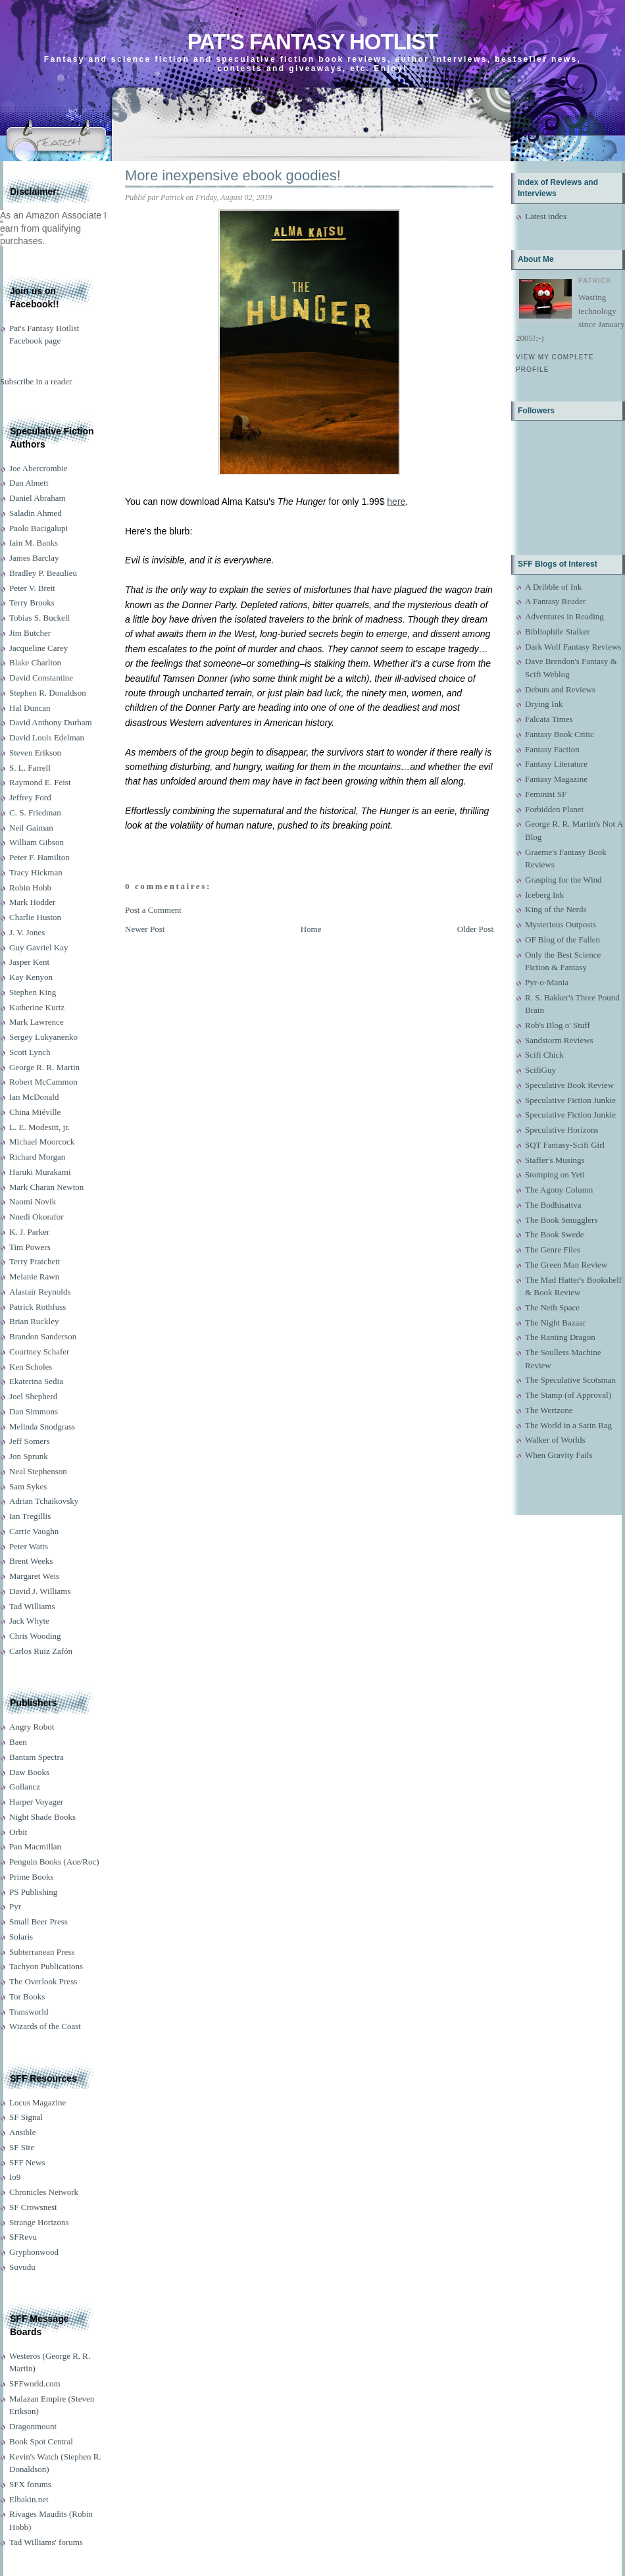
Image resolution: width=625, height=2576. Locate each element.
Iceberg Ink (544, 895)
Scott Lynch (29, 1052)
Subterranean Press (41, 1952)
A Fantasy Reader (555, 601)
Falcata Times (549, 719)
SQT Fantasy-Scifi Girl (565, 1145)
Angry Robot (31, 1727)
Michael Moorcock (41, 1141)
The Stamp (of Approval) (568, 1395)
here (396, 501)
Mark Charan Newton (46, 1187)
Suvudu (22, 2267)
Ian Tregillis (30, 1516)
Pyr (15, 1906)
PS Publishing (33, 1892)
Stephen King (32, 992)
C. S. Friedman (35, 812)
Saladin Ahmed (35, 513)
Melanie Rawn (34, 1276)
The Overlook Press (43, 1981)
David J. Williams (39, 1591)
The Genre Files (552, 1249)
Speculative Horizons (562, 1130)
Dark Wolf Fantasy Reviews (573, 647)
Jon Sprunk (28, 1456)
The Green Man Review (566, 1265)
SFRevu (23, 2237)
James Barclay (34, 558)
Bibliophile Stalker (557, 631)
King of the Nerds (556, 909)
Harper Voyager (36, 1802)
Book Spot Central (41, 2441)
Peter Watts (28, 1546)
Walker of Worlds (555, 1440)
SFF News (27, 2162)
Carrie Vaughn (34, 1531)
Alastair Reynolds (40, 1292)
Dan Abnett (29, 483)
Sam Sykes (28, 1486)
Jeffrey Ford (30, 797)
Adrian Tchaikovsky (43, 1501)
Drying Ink (543, 704)
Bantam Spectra (36, 1757)
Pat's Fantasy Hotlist (313, 42)
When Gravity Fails (559, 1455)
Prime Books (31, 1877)
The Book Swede (554, 1234)
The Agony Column (559, 1190)
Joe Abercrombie (38, 468)
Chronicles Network (43, 2192)
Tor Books (27, 1996)
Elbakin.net (29, 2499)
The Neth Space (552, 1307)
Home (311, 929)
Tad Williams (32, 1606)
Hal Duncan (29, 708)
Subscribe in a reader (36, 381)
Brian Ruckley (34, 1321)
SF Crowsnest (33, 2207)
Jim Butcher (30, 633)
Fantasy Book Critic (559, 734)
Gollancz (24, 1786)
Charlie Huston (35, 917)
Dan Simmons (33, 1411)
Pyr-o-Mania (546, 982)
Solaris (21, 1937)
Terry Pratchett (34, 1261)
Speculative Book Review (569, 1085)
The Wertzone (549, 1410)
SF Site (21, 2147)
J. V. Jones (27, 932)
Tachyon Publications (46, 1966)
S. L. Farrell (30, 768)
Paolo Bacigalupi (38, 528)
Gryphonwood (34, 2252)
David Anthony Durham (50, 722)
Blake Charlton (35, 662)
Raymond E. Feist (40, 782)
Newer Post (144, 929)
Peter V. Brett (32, 588)
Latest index (546, 216)
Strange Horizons (39, 2222)
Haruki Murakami (40, 1172)
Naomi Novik (32, 1201)
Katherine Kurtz (36, 1007)
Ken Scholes (30, 1367)
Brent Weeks (31, 1561)
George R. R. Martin (44, 1067)
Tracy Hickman (36, 872)
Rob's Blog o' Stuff (557, 1025)
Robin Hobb (30, 887)
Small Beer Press (38, 1921)
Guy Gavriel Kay (38, 947)
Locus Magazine (37, 2102)
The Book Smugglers (561, 1220)
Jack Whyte (29, 1621)
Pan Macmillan (35, 1846)
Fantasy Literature (556, 764)
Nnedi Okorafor (36, 1217)
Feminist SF (545, 794)
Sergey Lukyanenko (43, 1037)
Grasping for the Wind (563, 880)
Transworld (28, 2012)
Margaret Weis (34, 1576)
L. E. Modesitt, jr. (39, 1127)
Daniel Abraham (37, 498)
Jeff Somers (29, 1441)
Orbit (18, 1832)
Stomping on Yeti (555, 1174)
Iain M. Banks (33, 543)
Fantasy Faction (552, 749)
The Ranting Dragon (560, 1337)
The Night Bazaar (555, 1322)
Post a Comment (153, 910)
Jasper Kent (29, 962)
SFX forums (30, 2484)
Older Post (475, 929)
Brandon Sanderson (42, 1336)
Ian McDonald (34, 1097)
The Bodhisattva (553, 1205)
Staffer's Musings (555, 1160)
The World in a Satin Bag (568, 1425)
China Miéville (35, 1112)
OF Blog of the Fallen (562, 939)
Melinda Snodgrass (42, 1426)
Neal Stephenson (38, 1471)
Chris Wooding (35, 1636)
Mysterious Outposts (560, 924)
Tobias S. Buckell (39, 618)
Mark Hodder (32, 902)
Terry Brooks (32, 602)
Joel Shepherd (33, 1396)
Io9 (14, 2177)
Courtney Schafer (39, 1351)
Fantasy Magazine (556, 779)
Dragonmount (33, 2426)
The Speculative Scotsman (570, 1380)
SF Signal (26, 2117)
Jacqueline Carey (38, 648)
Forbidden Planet (554, 809)
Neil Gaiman (31, 828)
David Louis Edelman (46, 737)
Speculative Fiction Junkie (570, 1100)
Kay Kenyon (31, 977)
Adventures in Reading (564, 616)
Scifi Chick (544, 1055)
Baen (18, 1742)
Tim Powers (30, 1247)
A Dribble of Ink (553, 587)
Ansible (22, 2132)
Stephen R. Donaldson (47, 693)
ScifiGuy (540, 1070)
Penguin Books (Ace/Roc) (54, 1862)
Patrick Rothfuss (37, 1307)
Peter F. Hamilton (39, 857)
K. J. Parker (29, 1232)
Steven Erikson (35, 753)
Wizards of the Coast (45, 2026)
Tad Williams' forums (46, 2542)
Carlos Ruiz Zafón (40, 1651)
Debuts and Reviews (560, 689)
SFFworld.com (35, 2383)
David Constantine (41, 678)
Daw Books (29, 1772)
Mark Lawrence (36, 1022)
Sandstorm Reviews (559, 1040)
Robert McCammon (43, 1082)
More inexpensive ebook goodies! (233, 175)
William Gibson (36, 842)
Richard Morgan (37, 1157)
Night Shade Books (42, 1817)
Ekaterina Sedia (36, 1381)
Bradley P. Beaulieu (43, 573)
